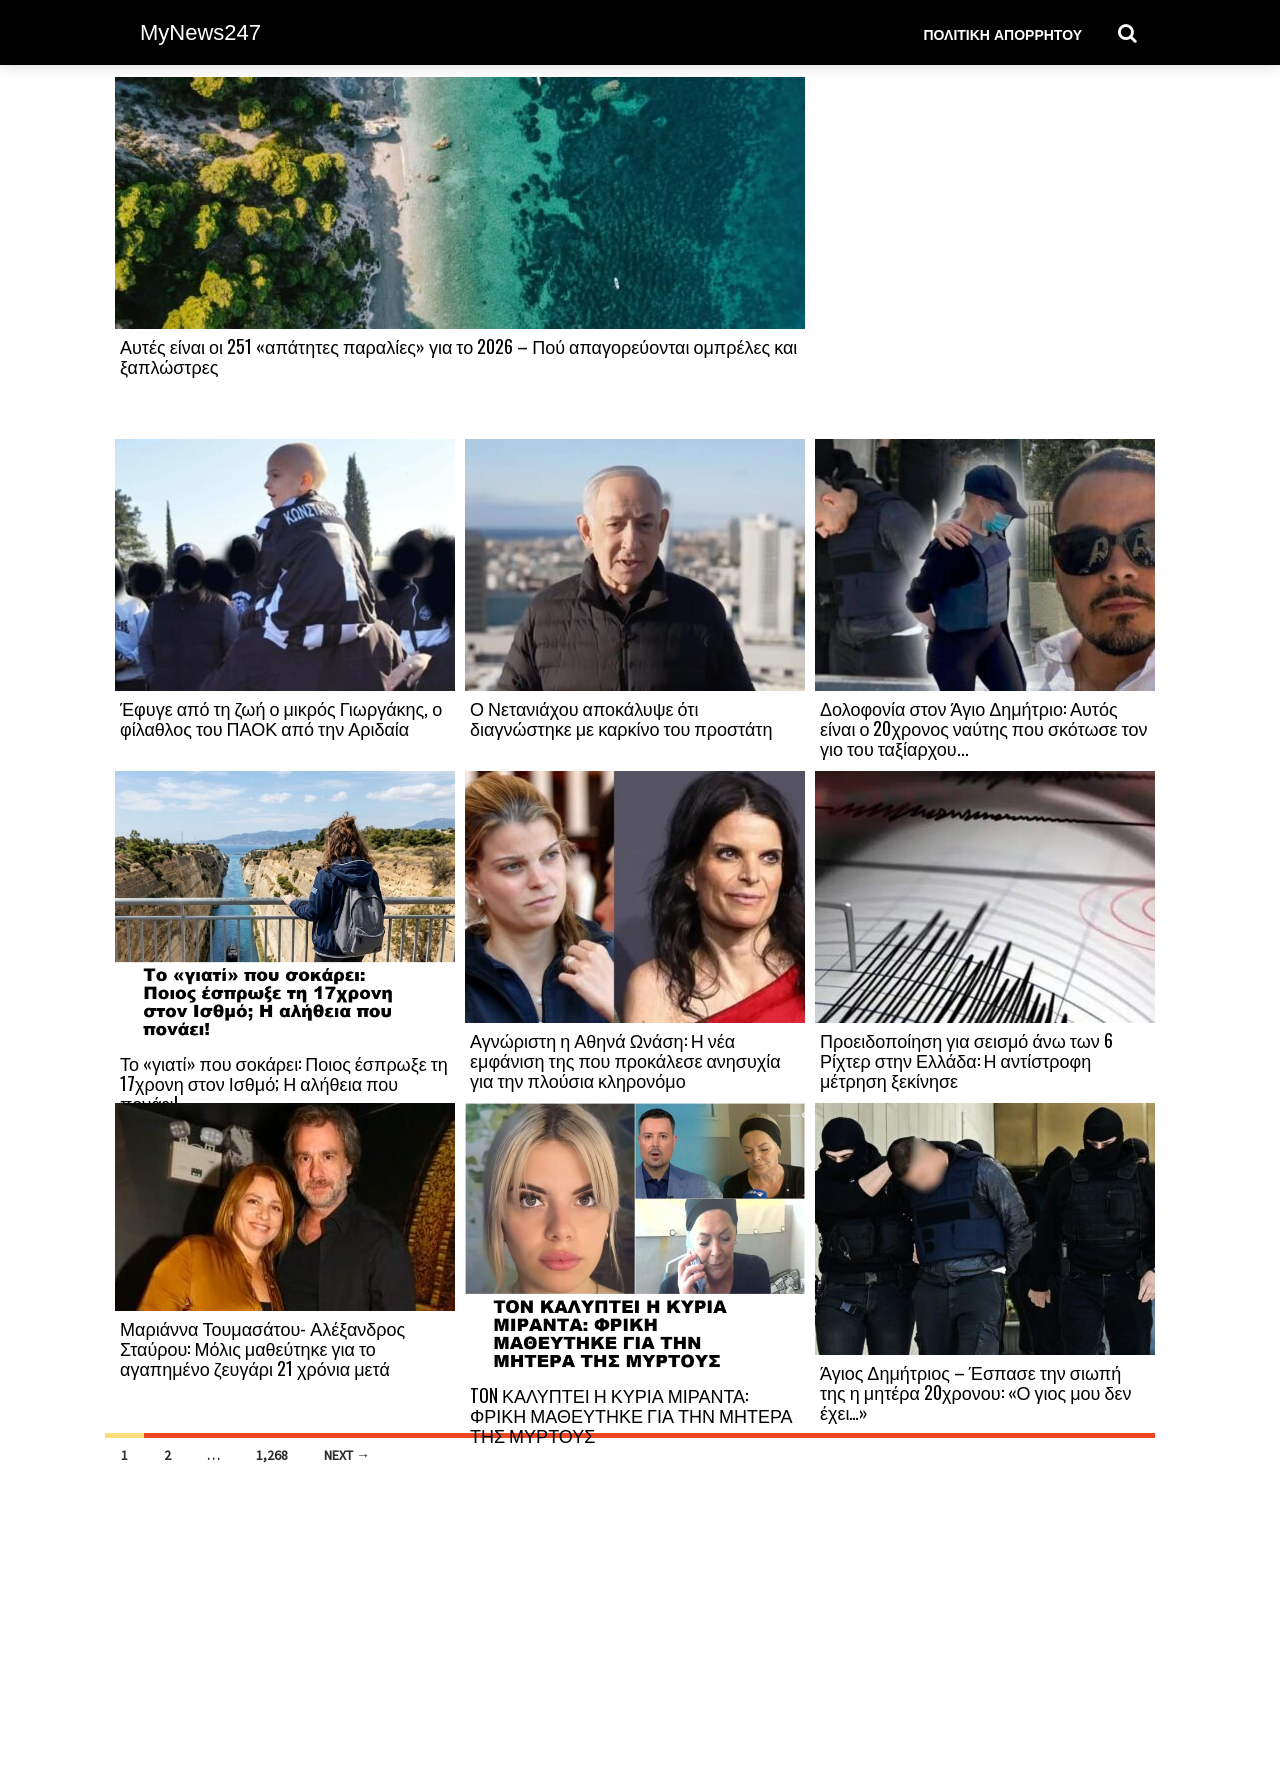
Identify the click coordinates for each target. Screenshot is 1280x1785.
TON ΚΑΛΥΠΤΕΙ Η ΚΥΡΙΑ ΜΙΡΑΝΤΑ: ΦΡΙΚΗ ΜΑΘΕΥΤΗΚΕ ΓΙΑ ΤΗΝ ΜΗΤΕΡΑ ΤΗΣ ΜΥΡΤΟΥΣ (631, 1415)
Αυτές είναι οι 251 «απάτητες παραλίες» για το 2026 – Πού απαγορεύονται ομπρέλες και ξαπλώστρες (458, 356)
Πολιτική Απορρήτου (1002, 33)
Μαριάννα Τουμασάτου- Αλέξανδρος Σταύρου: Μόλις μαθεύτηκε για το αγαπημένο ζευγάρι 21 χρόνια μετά (262, 1348)
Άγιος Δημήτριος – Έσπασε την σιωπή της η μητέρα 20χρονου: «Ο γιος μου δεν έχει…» (975, 1392)
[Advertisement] (985, 257)
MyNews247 (200, 32)
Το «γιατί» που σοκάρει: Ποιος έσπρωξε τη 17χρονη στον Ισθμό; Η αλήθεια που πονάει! (284, 1083)
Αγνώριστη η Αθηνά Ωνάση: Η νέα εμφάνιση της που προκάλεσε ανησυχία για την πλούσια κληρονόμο (625, 1060)
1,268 (272, 1455)
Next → (347, 1455)
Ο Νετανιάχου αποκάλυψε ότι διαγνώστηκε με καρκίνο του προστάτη (621, 718)
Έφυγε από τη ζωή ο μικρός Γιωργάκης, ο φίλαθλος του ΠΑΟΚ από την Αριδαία (281, 718)
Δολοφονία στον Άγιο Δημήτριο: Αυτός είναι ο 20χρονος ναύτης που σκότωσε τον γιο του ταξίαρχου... (983, 728)
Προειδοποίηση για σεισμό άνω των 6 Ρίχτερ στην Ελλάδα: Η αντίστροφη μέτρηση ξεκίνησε (966, 1060)
